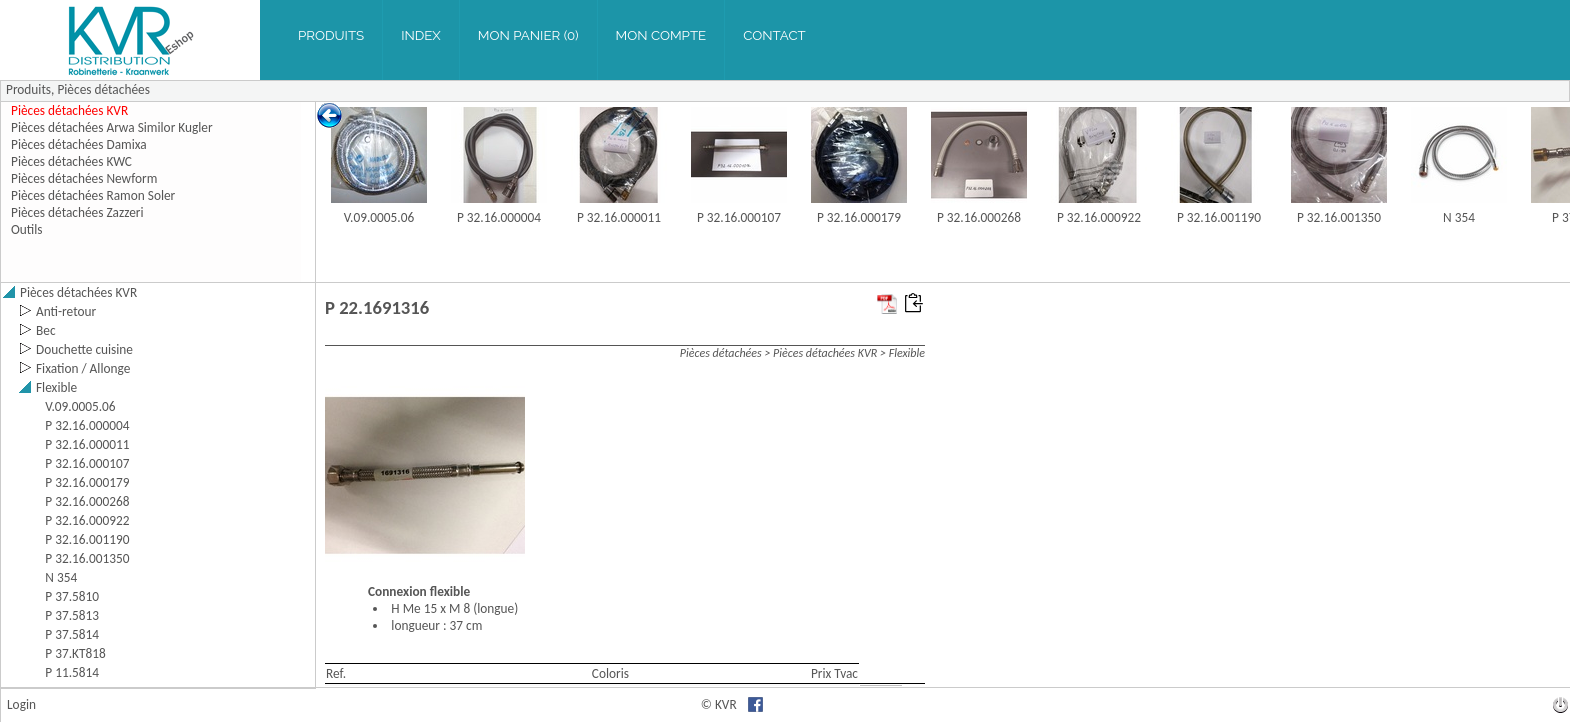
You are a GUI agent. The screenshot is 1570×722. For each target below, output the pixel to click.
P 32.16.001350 (1339, 217)
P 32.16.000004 (499, 217)
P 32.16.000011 (619, 217)
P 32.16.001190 (1219, 217)
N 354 (1459, 217)
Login (21, 704)
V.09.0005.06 (379, 217)
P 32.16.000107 (739, 217)
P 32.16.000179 (859, 217)
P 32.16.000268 (979, 217)
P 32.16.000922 (1099, 217)
